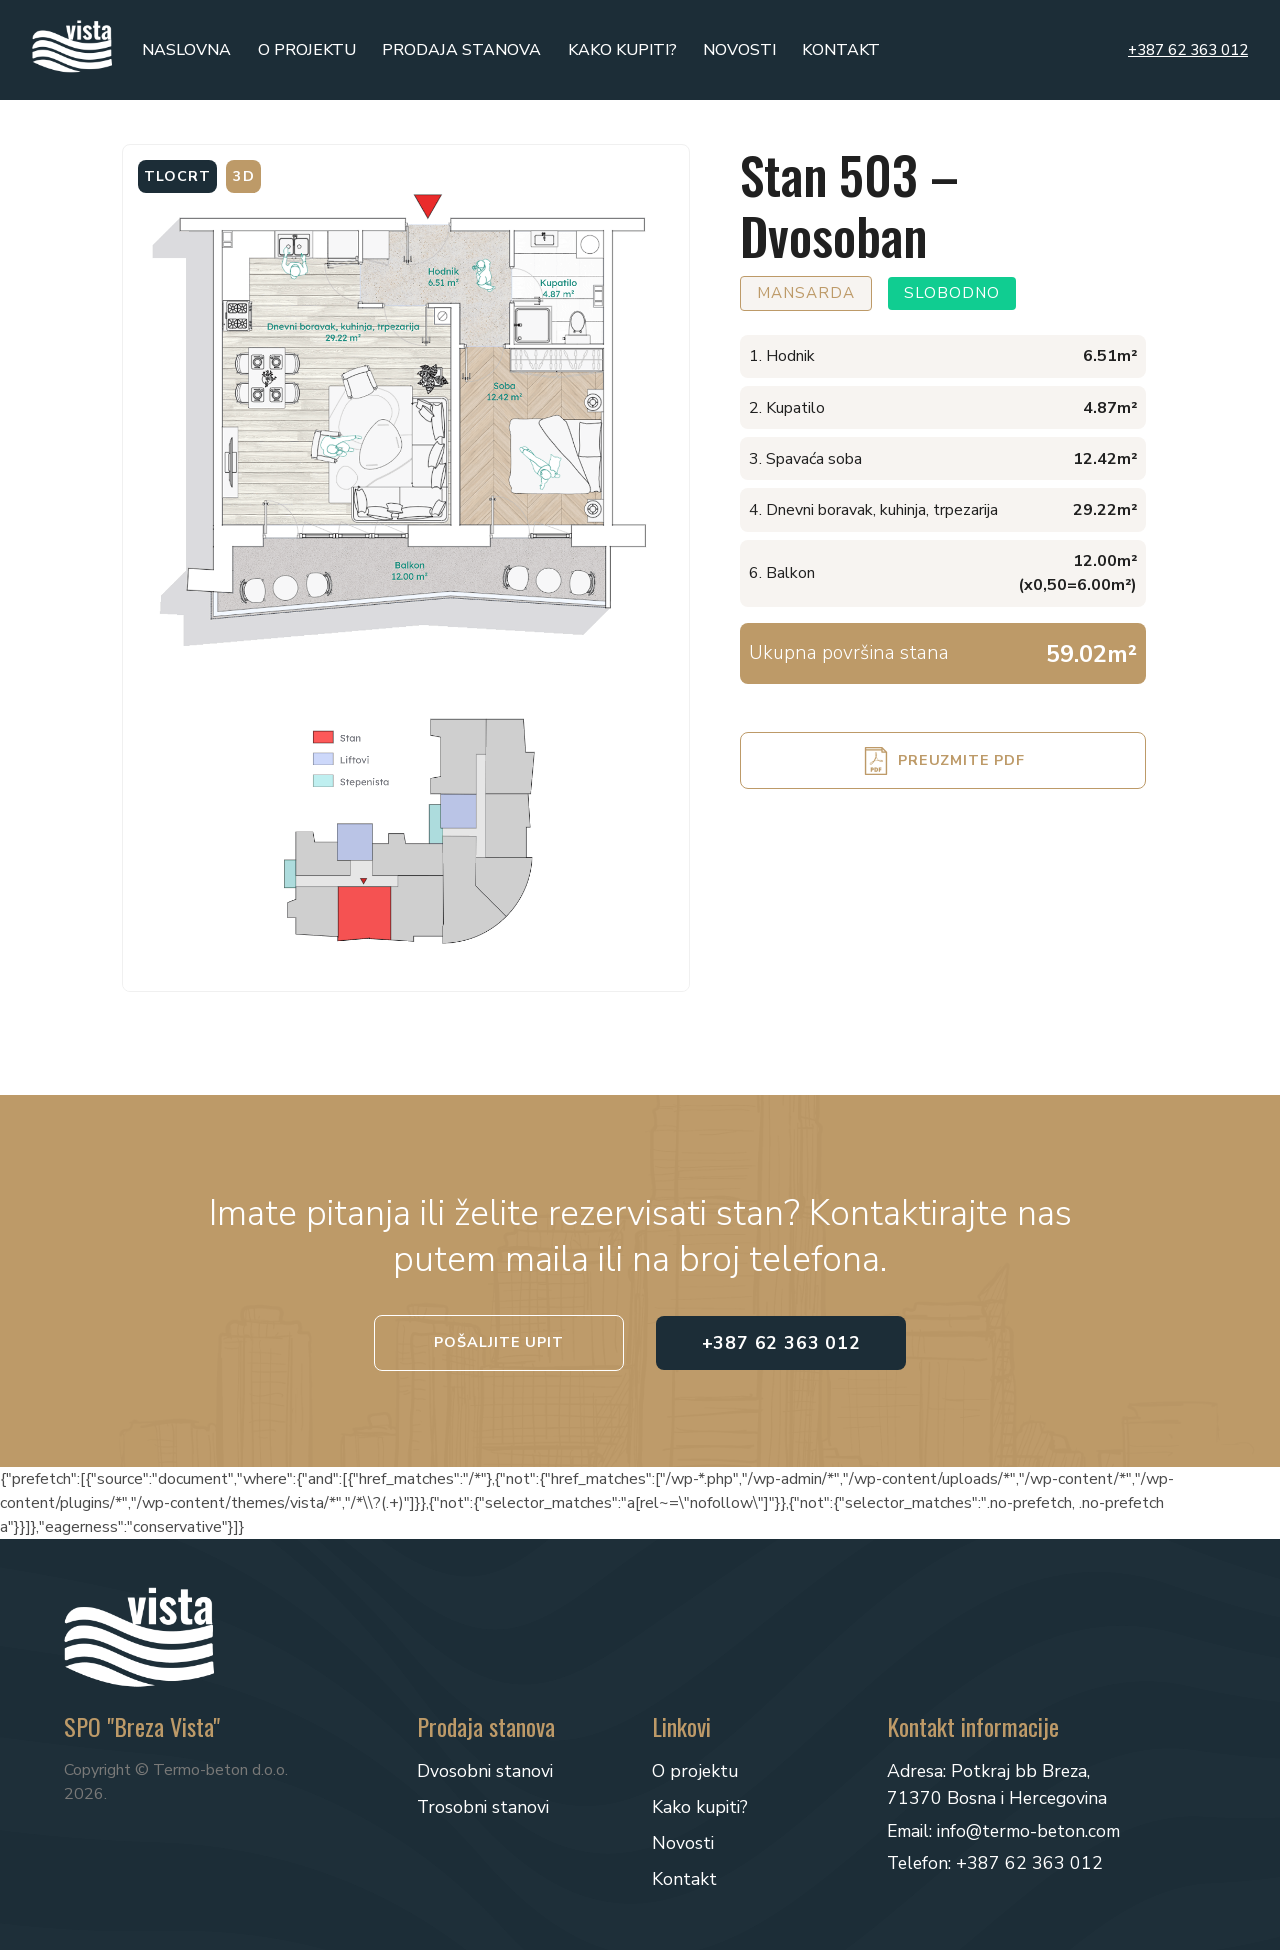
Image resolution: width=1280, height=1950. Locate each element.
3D (244, 176)
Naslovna (186, 50)
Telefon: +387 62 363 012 (995, 1863)
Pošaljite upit (498, 1342)
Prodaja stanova (461, 50)
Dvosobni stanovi (485, 1771)
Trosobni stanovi (483, 1807)
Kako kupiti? (622, 50)
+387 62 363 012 (1188, 50)
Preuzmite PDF (961, 760)
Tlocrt (177, 176)
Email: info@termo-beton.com (1003, 1831)
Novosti (739, 50)
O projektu (307, 50)
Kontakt (841, 50)
